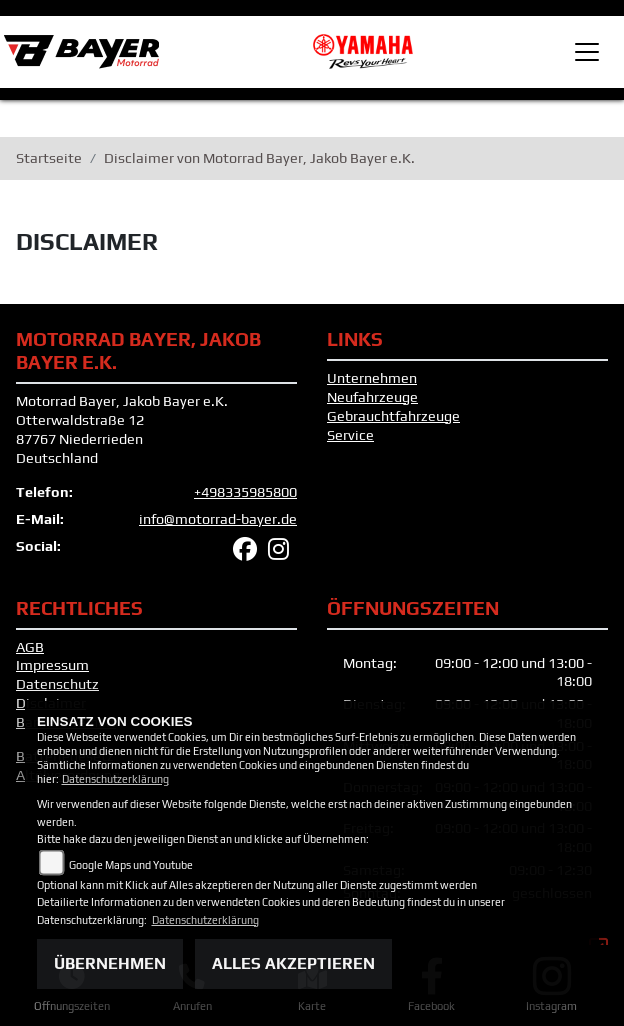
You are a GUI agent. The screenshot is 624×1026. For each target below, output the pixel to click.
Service (350, 435)
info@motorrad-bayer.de (218, 519)
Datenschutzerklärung (115, 779)
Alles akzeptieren (293, 963)
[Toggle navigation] (587, 52)
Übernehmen (110, 963)
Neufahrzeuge (372, 397)
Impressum (52, 665)
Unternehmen (372, 378)
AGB (30, 647)
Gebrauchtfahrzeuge (393, 416)
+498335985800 (245, 492)
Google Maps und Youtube (131, 865)
